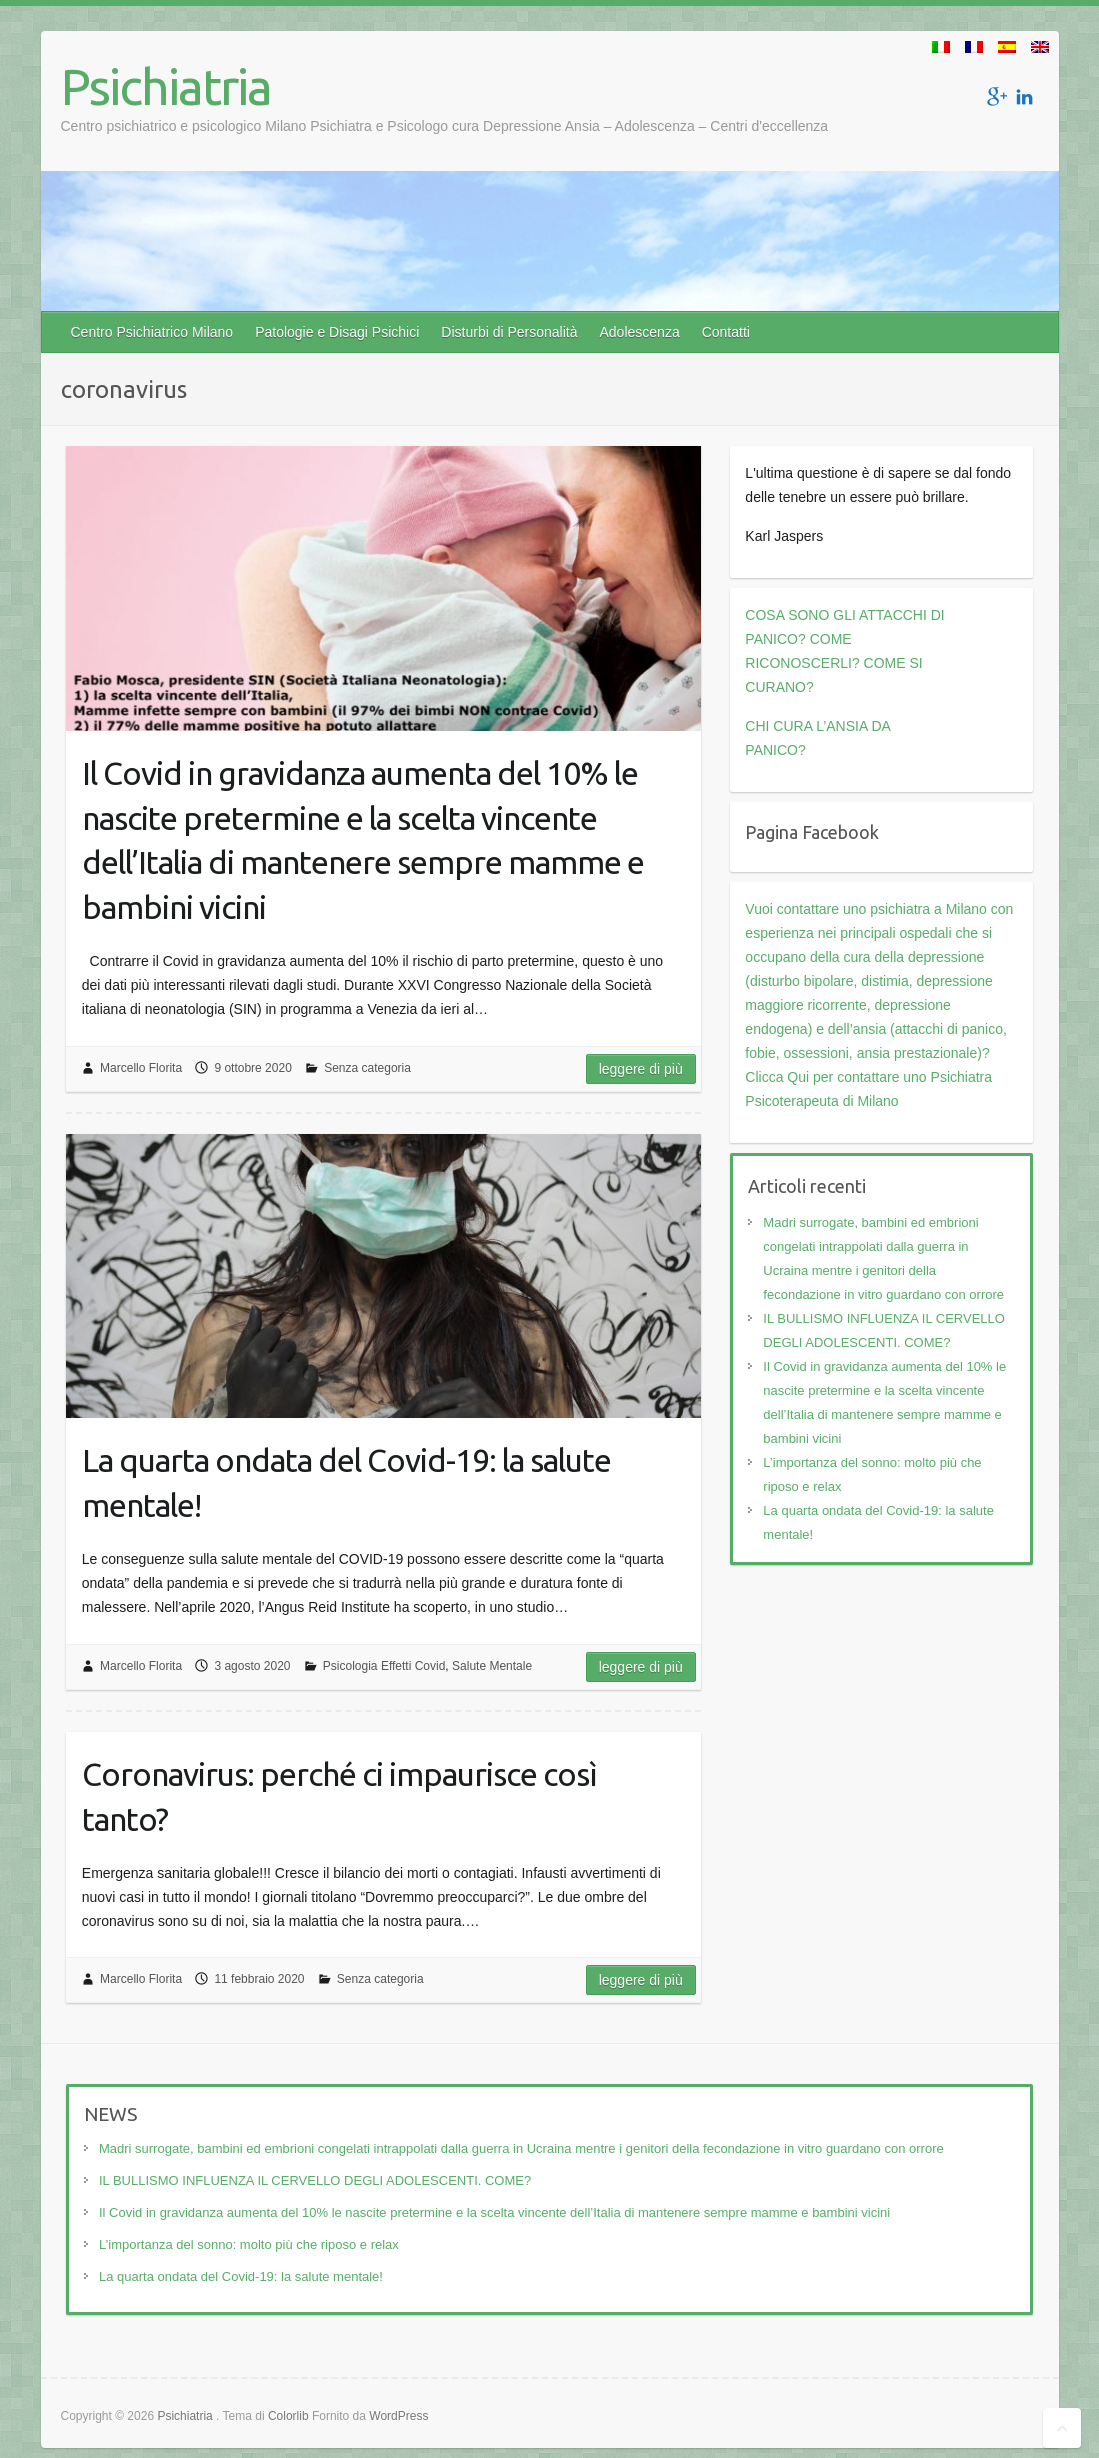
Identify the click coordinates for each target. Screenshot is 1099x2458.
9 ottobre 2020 (252, 1068)
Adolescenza (640, 332)
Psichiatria (166, 86)
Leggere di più (641, 1069)
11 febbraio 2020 (259, 1979)
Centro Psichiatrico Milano (152, 332)
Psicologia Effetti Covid (384, 1666)
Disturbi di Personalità (509, 332)
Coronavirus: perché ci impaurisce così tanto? (339, 1796)
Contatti (726, 332)
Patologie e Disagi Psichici (337, 332)
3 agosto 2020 (252, 1666)
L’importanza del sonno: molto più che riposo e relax (249, 2244)
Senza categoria (367, 1068)
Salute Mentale (492, 1666)
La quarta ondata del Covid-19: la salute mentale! (346, 1482)
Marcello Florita (141, 1068)
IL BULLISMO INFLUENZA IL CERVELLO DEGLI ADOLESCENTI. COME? (315, 2180)
